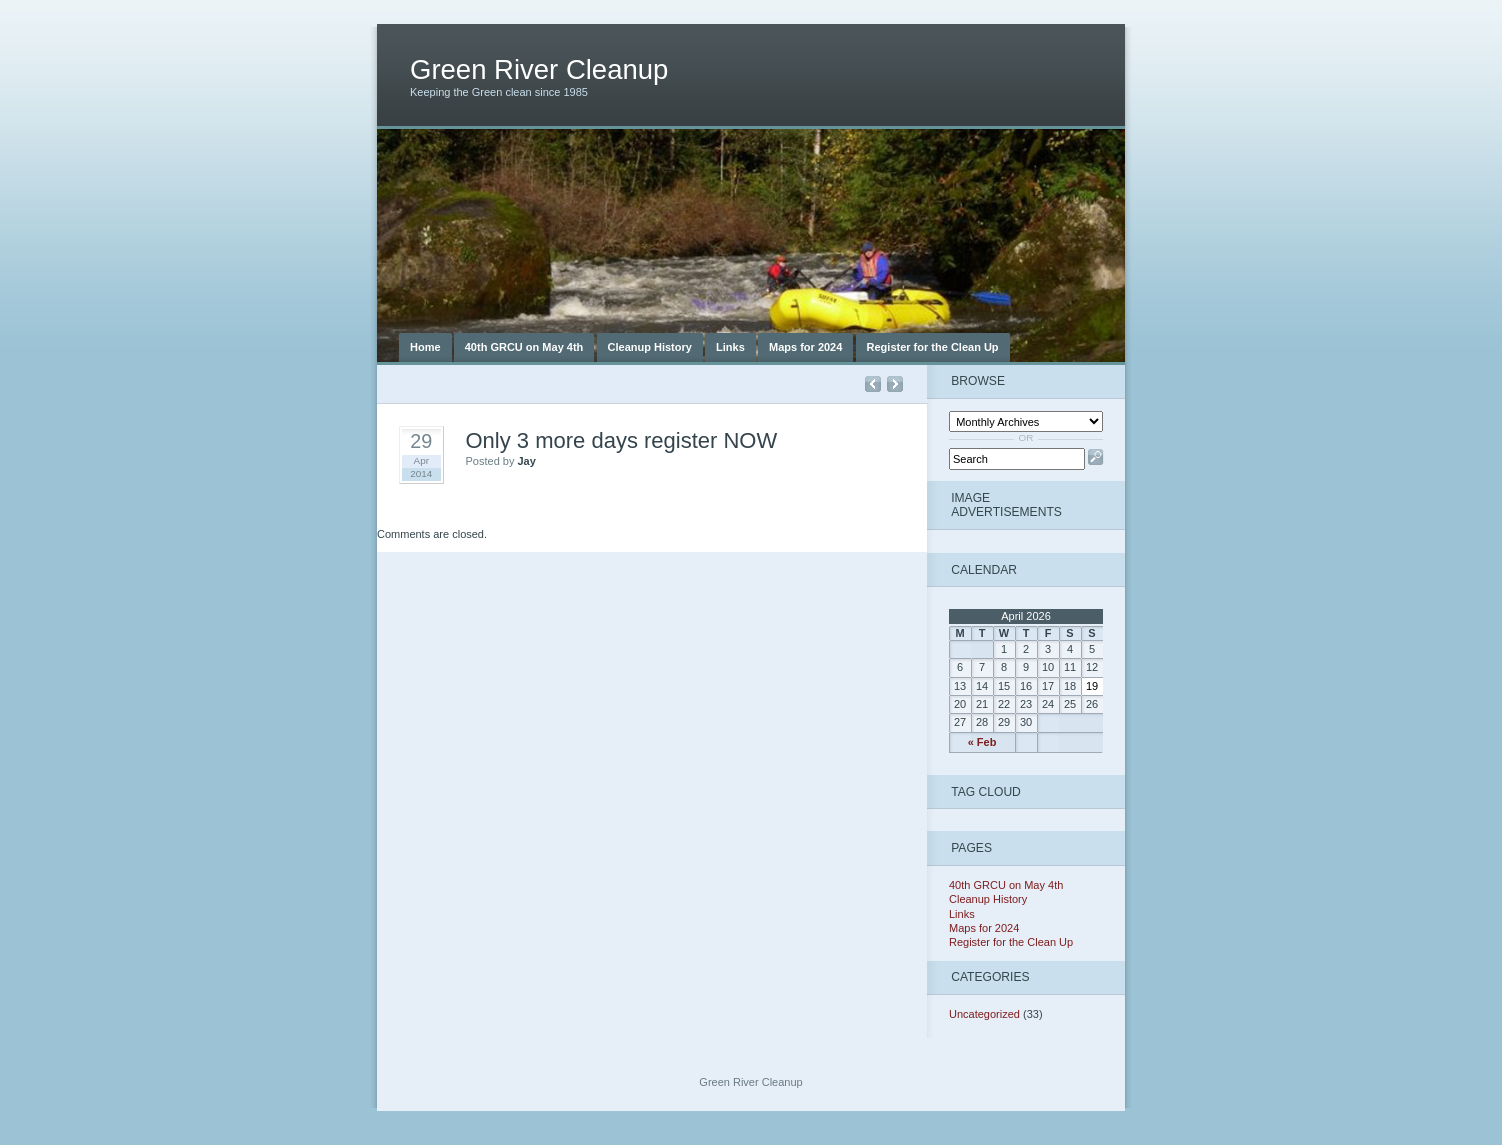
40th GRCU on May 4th (524, 347)
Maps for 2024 (805, 347)
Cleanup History (650, 347)
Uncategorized (984, 1014)
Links (730, 347)
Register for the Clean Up (933, 347)
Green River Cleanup (539, 69)
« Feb (982, 742)
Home (425, 347)
